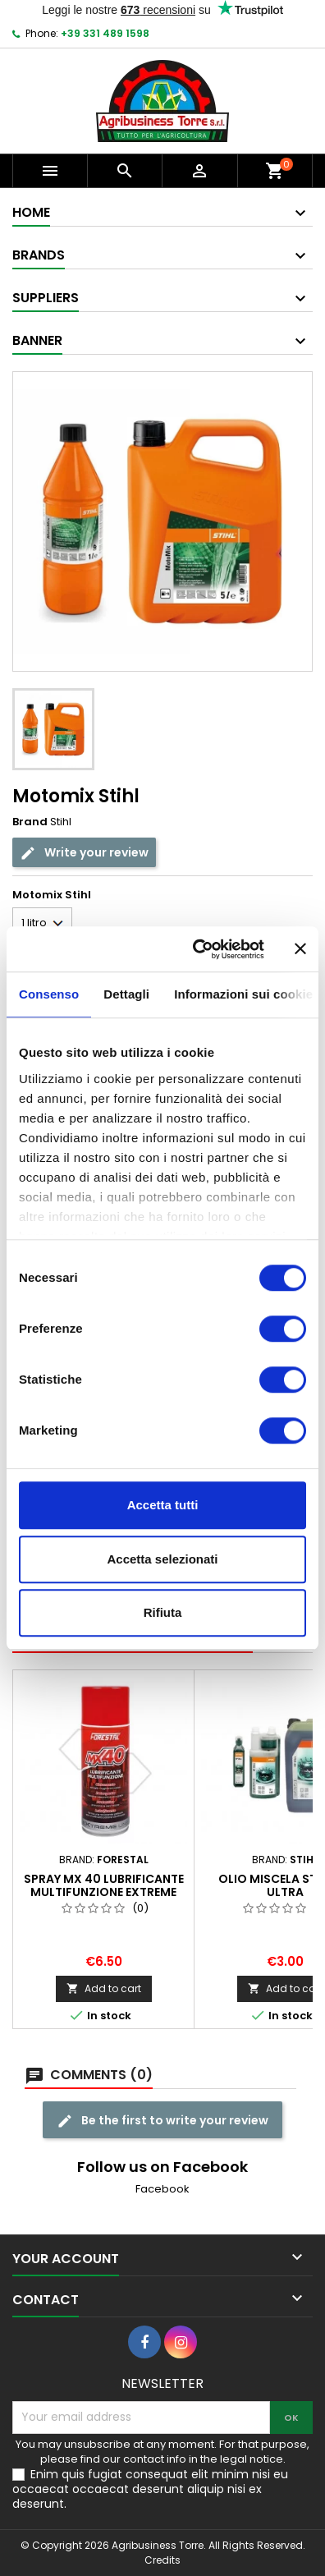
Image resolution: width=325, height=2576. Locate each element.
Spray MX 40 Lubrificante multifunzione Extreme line (104, 1892)
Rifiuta (163, 1612)
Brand (30, 822)
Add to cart (103, 1988)
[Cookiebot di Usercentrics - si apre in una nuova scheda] (198, 949)
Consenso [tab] (49, 994)
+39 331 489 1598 (105, 33)
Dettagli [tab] (126, 994)
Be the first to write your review (162, 2120)
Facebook (162, 2189)
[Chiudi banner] (300, 949)
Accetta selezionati (162, 1559)
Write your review (84, 852)
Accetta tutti (163, 1505)
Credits (162, 2560)
